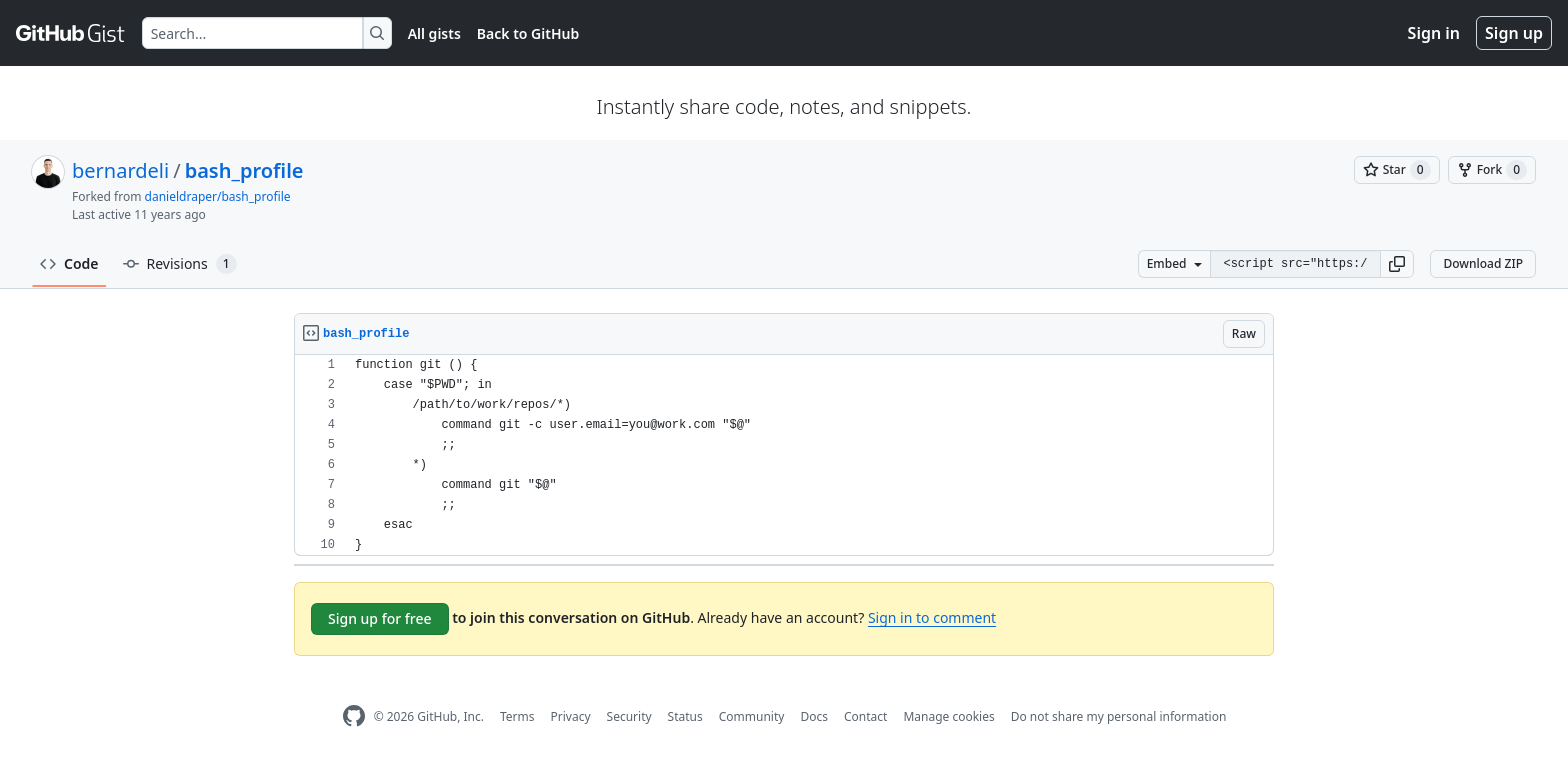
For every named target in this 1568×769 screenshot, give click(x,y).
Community (752, 716)
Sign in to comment (932, 617)
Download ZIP (1483, 263)
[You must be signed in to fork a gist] (1492, 170)
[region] (784, 455)
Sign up (1514, 33)
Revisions (180, 264)
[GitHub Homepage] (354, 716)
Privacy (571, 716)
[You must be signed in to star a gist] (1397, 170)
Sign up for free (380, 618)
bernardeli (120, 170)
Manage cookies (948, 716)
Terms (517, 716)
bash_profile (244, 170)
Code (69, 263)
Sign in (1434, 33)
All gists (434, 33)
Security (629, 716)
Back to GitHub (528, 33)
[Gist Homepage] (71, 33)
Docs (814, 716)
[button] (1397, 264)
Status (685, 716)
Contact (865, 716)
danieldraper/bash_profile (218, 196)
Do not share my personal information (1119, 716)
